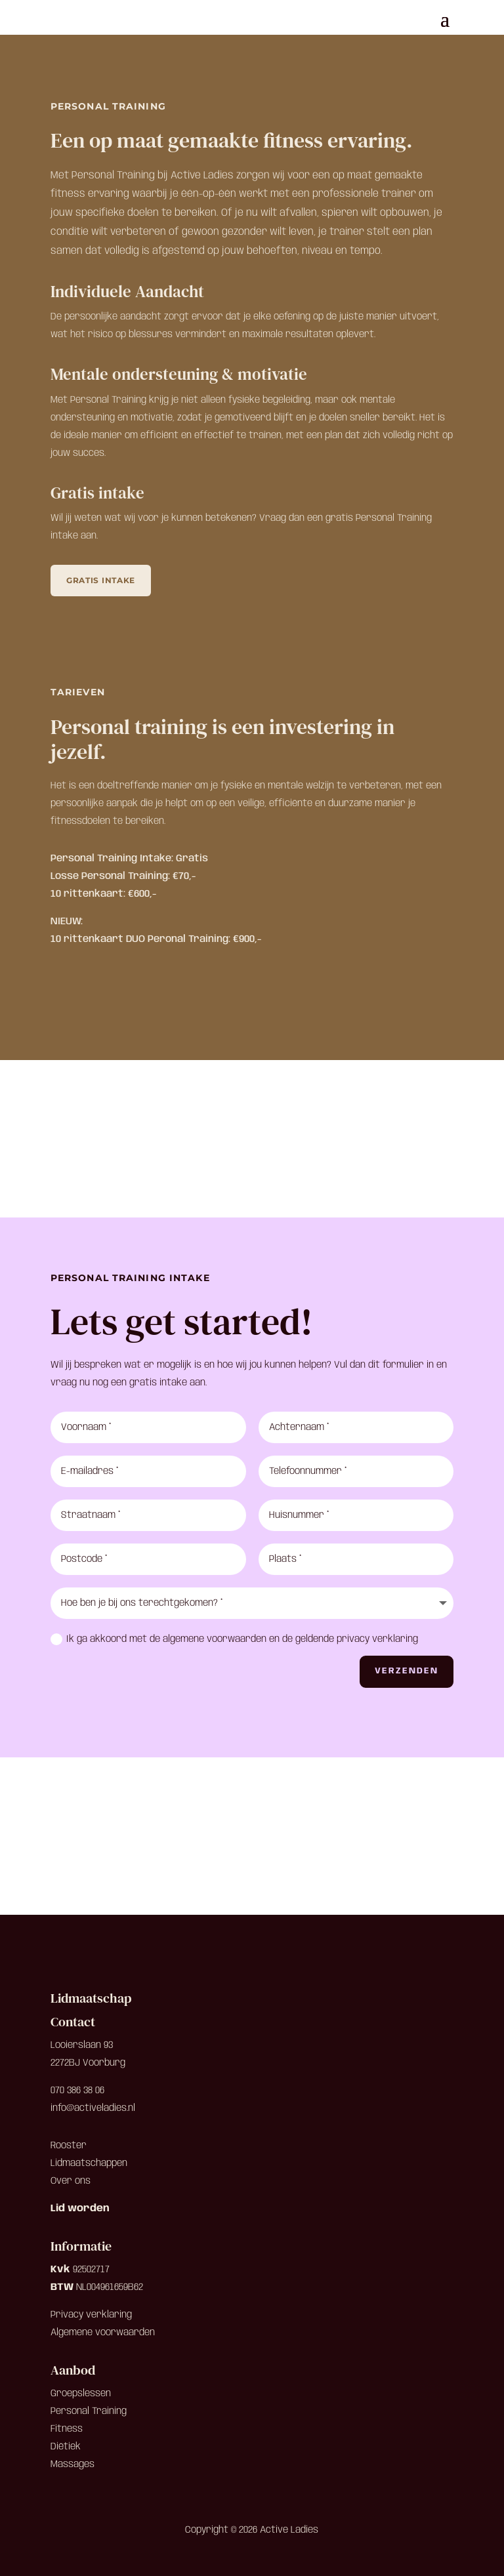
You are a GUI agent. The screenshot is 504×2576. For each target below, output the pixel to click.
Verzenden (406, 1671)
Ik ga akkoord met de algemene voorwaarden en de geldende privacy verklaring (234, 1639)
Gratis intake (100, 580)
